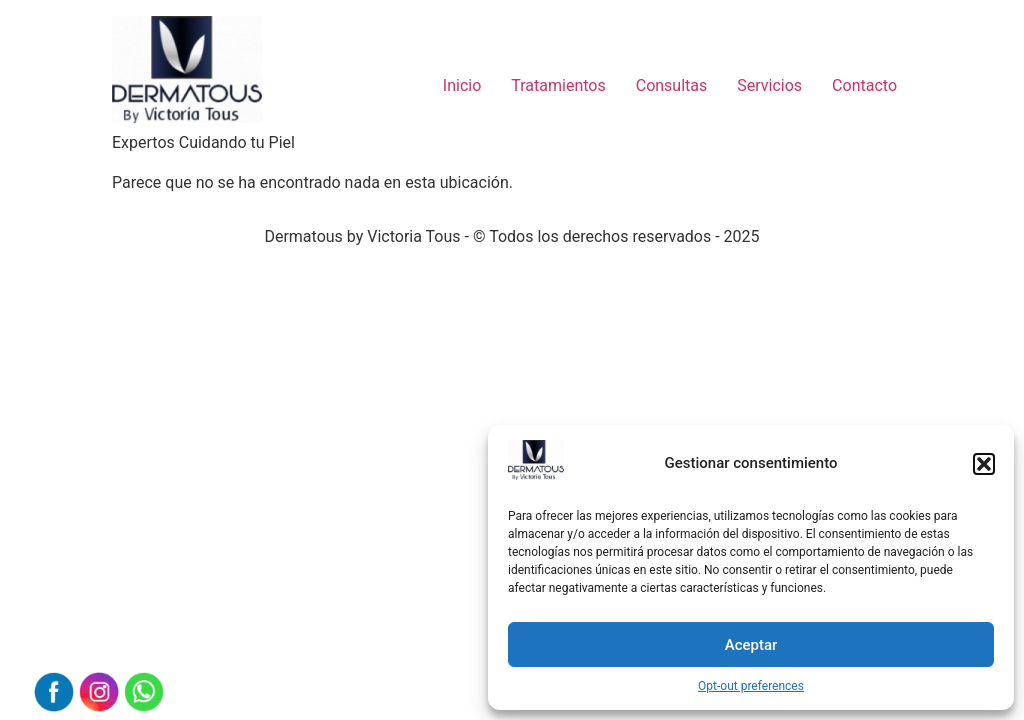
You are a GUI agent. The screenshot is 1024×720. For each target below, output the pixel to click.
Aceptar (751, 645)
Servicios (769, 85)
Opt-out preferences (751, 686)
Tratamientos (558, 85)
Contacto (864, 85)
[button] (984, 464)
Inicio (462, 85)
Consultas (672, 85)
